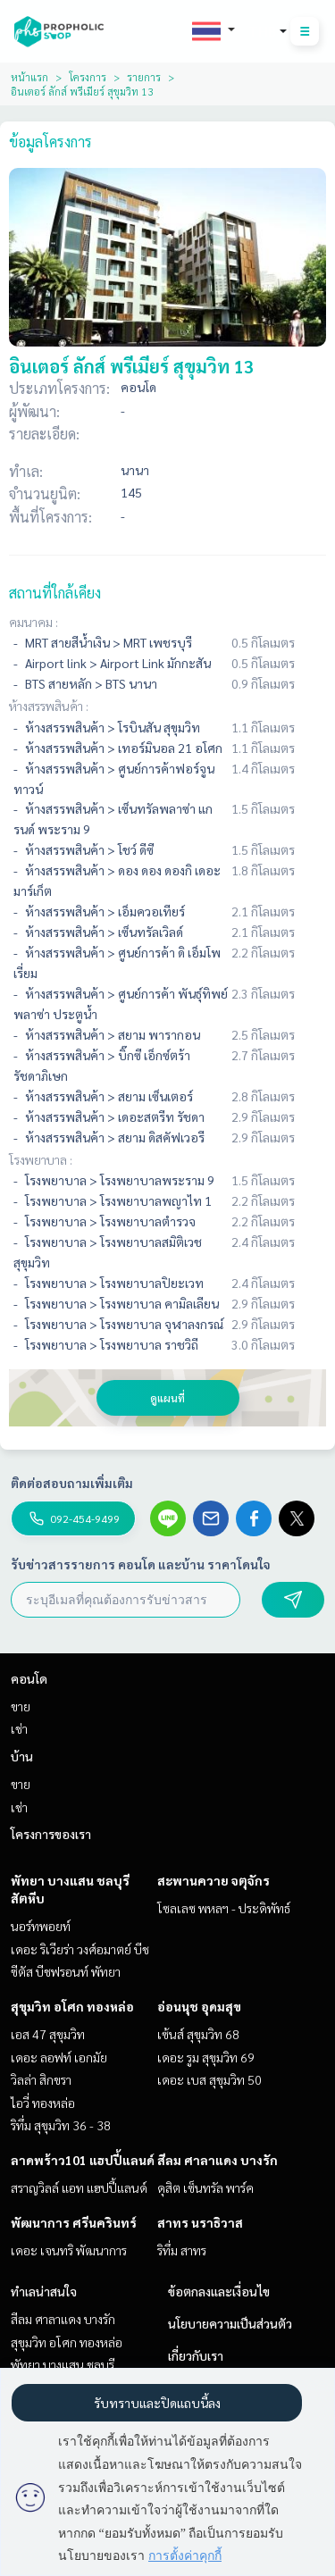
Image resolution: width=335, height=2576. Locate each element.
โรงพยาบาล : (40, 1159)
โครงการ (87, 77)
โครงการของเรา (51, 1834)
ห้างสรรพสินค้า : (48, 706)
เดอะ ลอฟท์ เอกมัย (59, 2057)
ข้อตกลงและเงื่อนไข (219, 2291)
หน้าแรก (29, 77)
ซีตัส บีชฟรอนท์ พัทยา (66, 1971)
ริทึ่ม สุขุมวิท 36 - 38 (61, 2125)
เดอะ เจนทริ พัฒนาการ (69, 2250)
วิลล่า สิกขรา (41, 2079)
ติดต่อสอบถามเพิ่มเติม (72, 1483)
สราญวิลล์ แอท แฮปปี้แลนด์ (79, 2187)
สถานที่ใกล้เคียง (55, 592)
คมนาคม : (33, 622)
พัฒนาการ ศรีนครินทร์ (74, 2222)
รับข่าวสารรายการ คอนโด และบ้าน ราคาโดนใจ (141, 1564)
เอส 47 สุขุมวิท (48, 2034)
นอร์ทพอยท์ (41, 1926)
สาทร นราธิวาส (200, 2222)
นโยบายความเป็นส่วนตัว (230, 2323)
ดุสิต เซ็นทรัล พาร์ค (205, 2187)
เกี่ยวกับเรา (195, 2355)
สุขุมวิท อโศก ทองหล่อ (72, 2006)
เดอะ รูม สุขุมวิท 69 (206, 2057)
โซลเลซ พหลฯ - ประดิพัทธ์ (223, 1908)
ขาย (20, 1706)
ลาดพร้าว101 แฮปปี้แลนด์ (83, 2160)
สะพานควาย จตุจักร (213, 1880)
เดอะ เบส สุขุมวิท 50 (209, 2079)
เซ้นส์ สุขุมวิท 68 (198, 2034)
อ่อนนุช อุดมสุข (199, 2006)
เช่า (19, 1728)
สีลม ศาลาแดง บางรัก (217, 2160)
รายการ (144, 77)
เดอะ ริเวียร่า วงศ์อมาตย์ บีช (80, 1949)
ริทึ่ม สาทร (181, 2250)
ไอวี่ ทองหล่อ (43, 2103)
